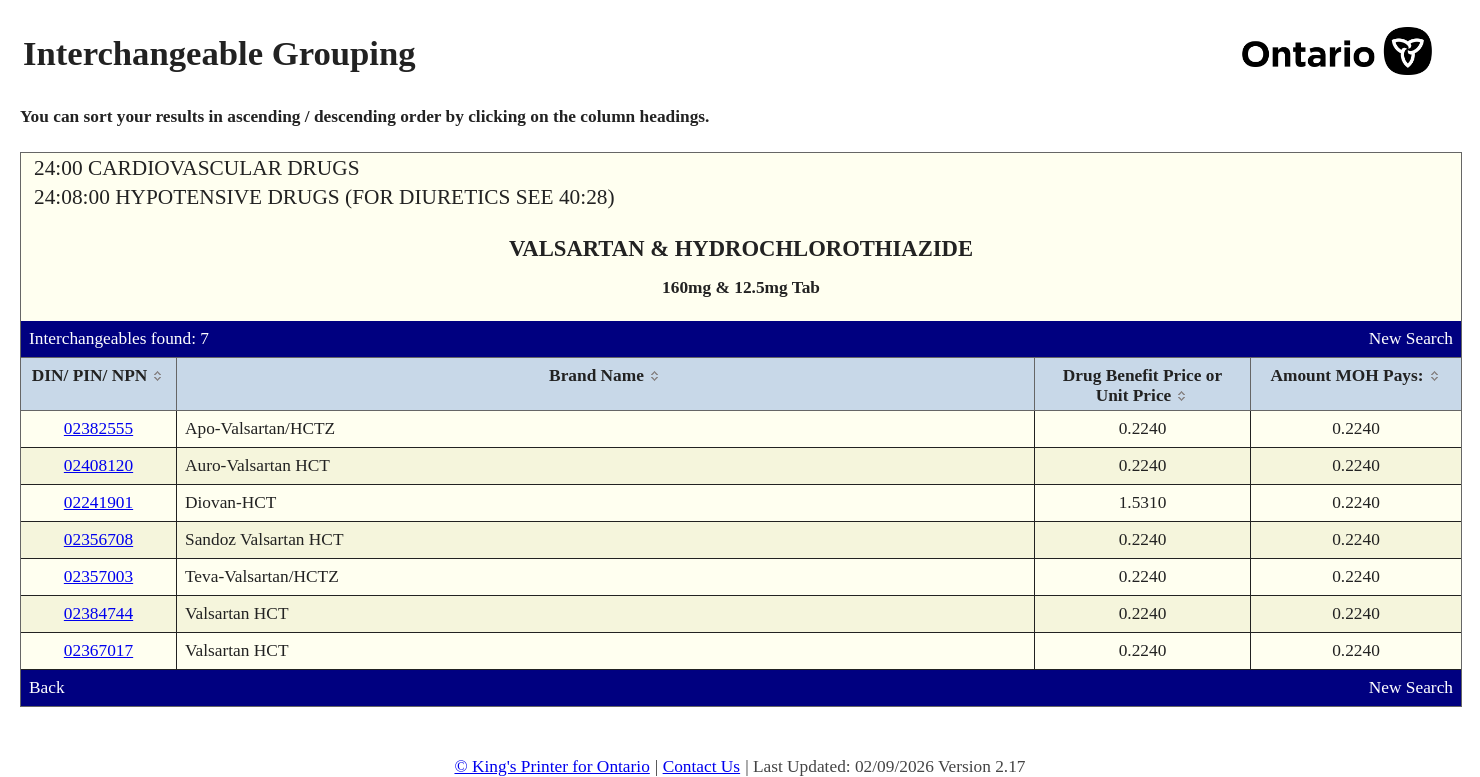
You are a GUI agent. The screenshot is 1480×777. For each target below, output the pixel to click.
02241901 (98, 502)
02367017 (98, 650)
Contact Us (702, 766)
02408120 (98, 465)
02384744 (98, 613)
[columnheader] (99, 384)
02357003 (98, 576)
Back (47, 687)
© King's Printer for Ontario (551, 766)
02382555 (98, 428)
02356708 (98, 539)
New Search (1411, 338)
